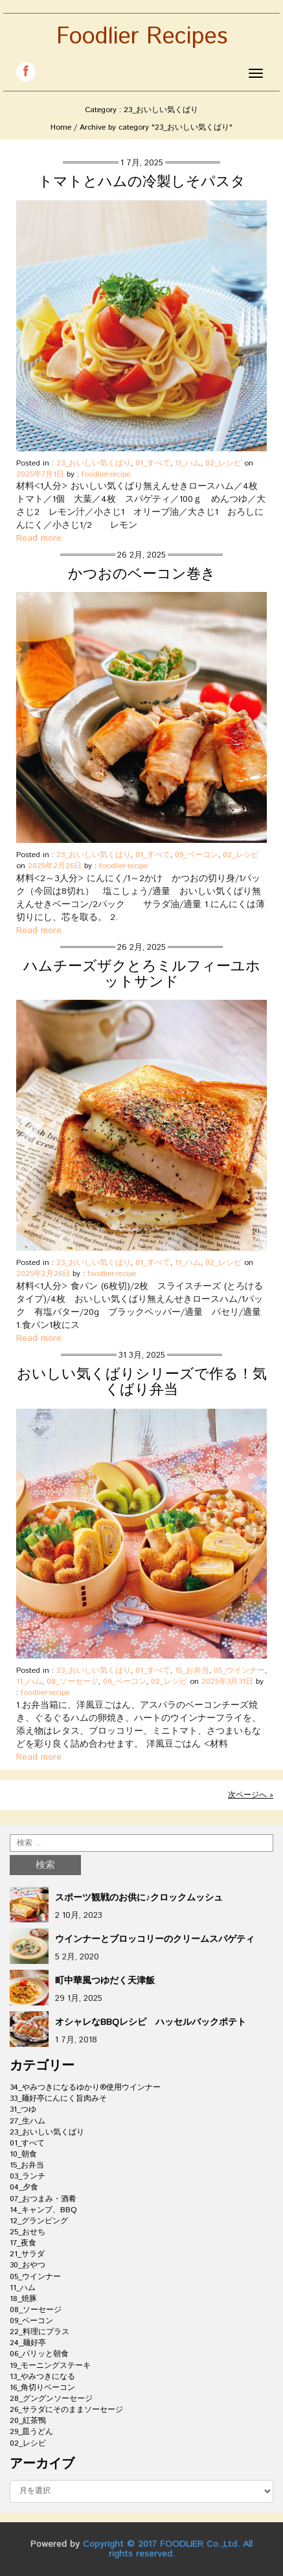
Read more (39, 538)
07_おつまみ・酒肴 (43, 2198)
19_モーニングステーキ (50, 2365)
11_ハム (188, 463)
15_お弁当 (192, 1670)
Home (61, 127)
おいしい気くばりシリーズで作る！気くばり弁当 (142, 1382)
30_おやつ (27, 2265)
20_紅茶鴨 (28, 2420)
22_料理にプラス (39, 2331)
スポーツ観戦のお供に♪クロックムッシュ (139, 1897)
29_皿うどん (31, 2431)
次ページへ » (250, 1795)
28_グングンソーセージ (51, 2398)
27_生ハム (27, 2121)
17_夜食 (23, 2243)
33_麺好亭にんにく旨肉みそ (58, 2098)
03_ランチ (27, 2176)
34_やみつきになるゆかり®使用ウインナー (85, 2087)
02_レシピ (223, 463)
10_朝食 (23, 2154)
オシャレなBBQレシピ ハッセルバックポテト (150, 2022)
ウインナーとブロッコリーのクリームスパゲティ (155, 1939)
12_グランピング (39, 2221)
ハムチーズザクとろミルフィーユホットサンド (141, 974)
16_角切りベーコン (42, 2387)
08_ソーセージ (72, 1681)
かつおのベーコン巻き (142, 574)
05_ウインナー (239, 1670)
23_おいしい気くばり (93, 463)
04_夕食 (24, 2187)
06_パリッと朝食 (39, 2353)
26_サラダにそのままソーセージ (66, 2409)
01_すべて (152, 463)
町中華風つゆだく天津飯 (105, 1980)
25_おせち (27, 2232)
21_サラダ (27, 2254)
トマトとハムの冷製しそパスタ (141, 182)
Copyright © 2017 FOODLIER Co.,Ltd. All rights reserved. (168, 2549)
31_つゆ (23, 2109)
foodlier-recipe (106, 474)
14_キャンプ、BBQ (43, 2210)
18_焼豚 (23, 2298)
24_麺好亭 (28, 2342)
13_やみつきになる (42, 2376)
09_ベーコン (196, 854)
